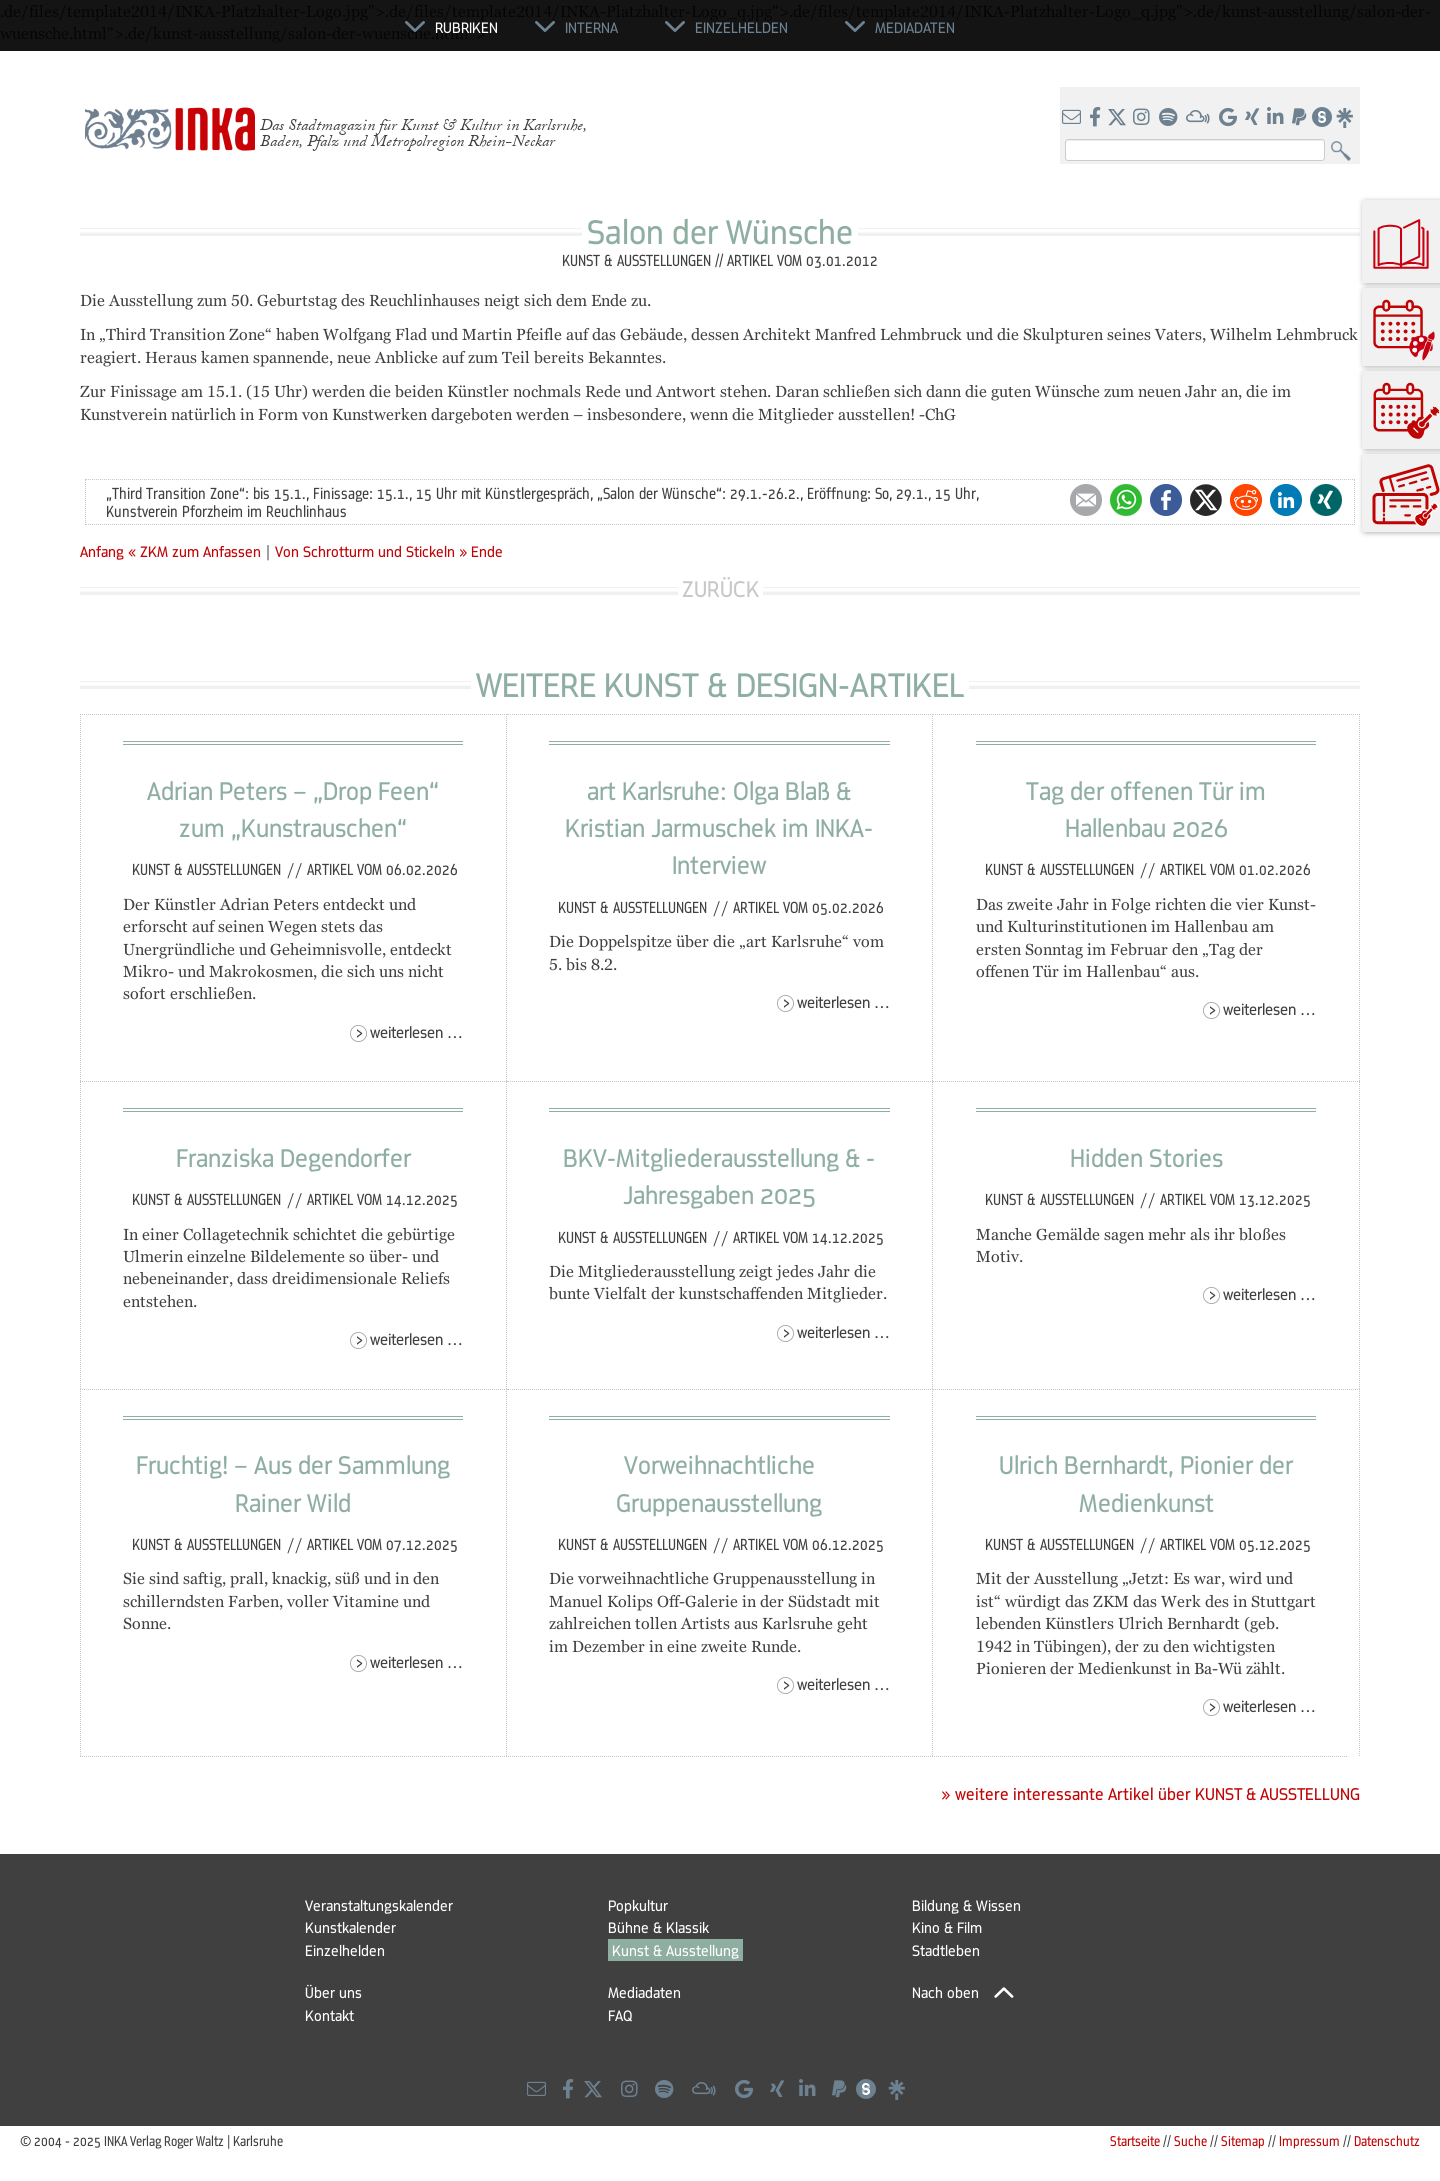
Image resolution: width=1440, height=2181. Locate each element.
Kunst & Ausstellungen (208, 869)
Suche (1190, 2140)
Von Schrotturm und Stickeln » (371, 551)
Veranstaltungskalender (379, 1905)
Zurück (720, 588)
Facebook (1166, 500)
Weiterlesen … (416, 1031)
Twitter (1206, 500)
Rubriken (466, 27)
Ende (487, 551)
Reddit (1246, 500)
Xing (1326, 500)
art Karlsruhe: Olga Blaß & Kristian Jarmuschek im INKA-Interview (719, 827)
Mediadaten (644, 1992)
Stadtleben (946, 1950)
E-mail (1086, 500)
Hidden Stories (1146, 1157)
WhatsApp (1126, 500)
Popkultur (638, 1905)
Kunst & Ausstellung (675, 1950)
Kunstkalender (350, 1927)
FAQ (620, 2015)
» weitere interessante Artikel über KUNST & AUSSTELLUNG (1150, 1794)
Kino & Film (947, 1927)
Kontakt (329, 2015)
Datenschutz (1387, 2140)
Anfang (102, 551)
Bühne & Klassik (658, 1927)
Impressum (1309, 2140)
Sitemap (1243, 2140)
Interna (591, 27)
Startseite (1135, 2140)
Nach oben (945, 1992)
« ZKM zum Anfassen (196, 551)
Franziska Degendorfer (293, 1157)
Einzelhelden (345, 1950)
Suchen (1345, 151)
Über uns (333, 1992)
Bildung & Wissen (966, 1905)
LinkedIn (1286, 500)
